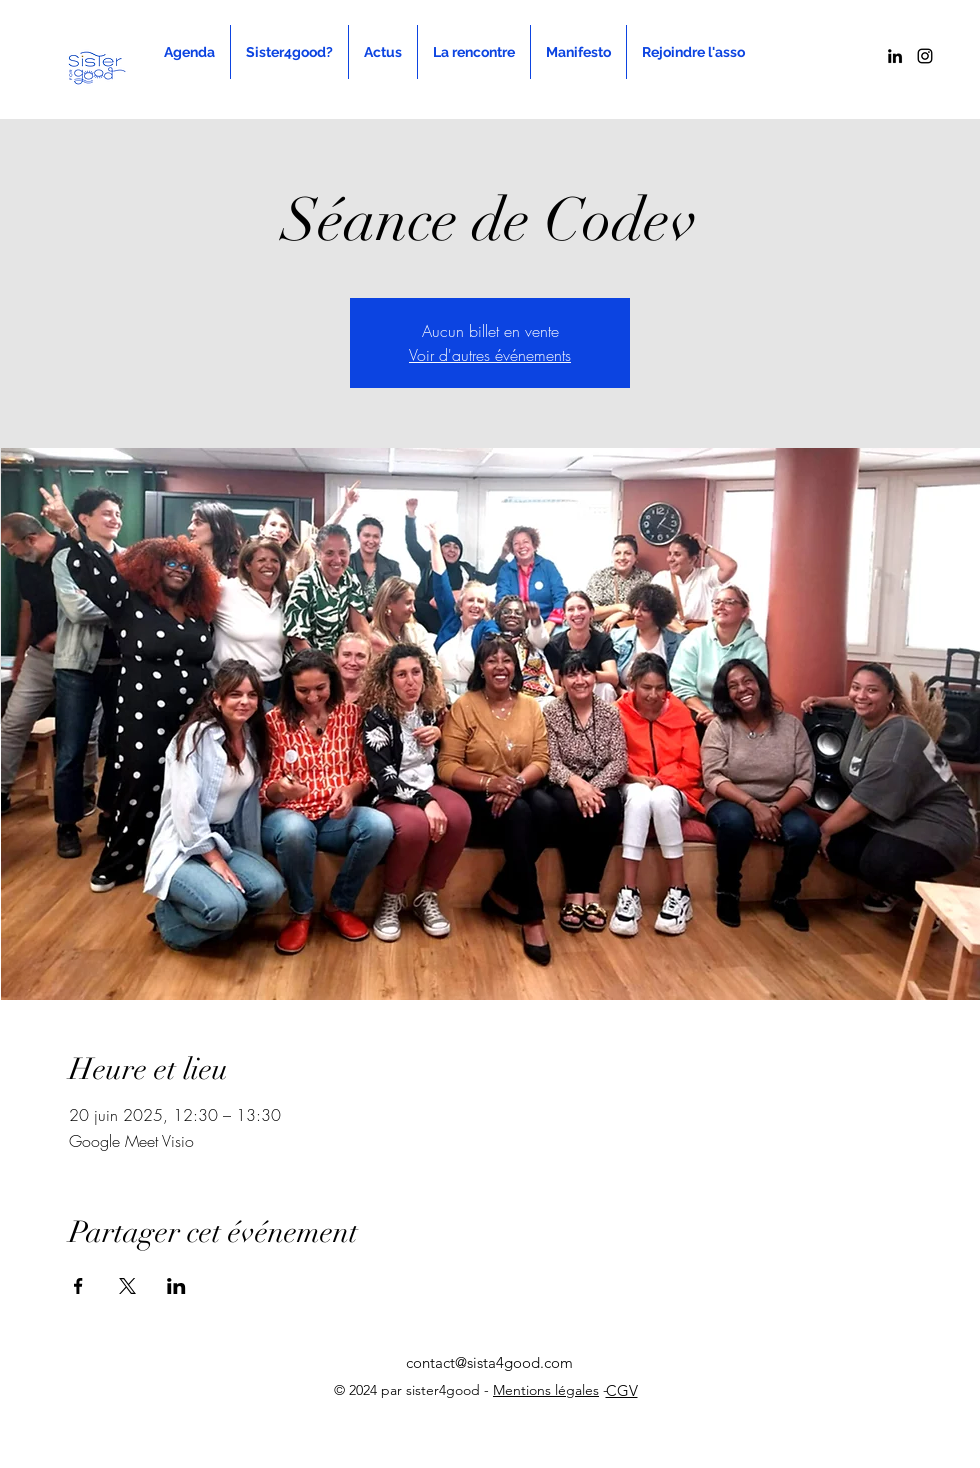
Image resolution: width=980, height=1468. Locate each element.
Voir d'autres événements (490, 355)
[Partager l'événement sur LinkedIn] (176, 1286)
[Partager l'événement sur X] (127, 1286)
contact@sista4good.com (489, 1362)
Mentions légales (546, 1390)
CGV (622, 1390)
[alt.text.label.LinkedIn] (895, 56)
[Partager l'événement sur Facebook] (78, 1286)
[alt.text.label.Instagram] (925, 56)
